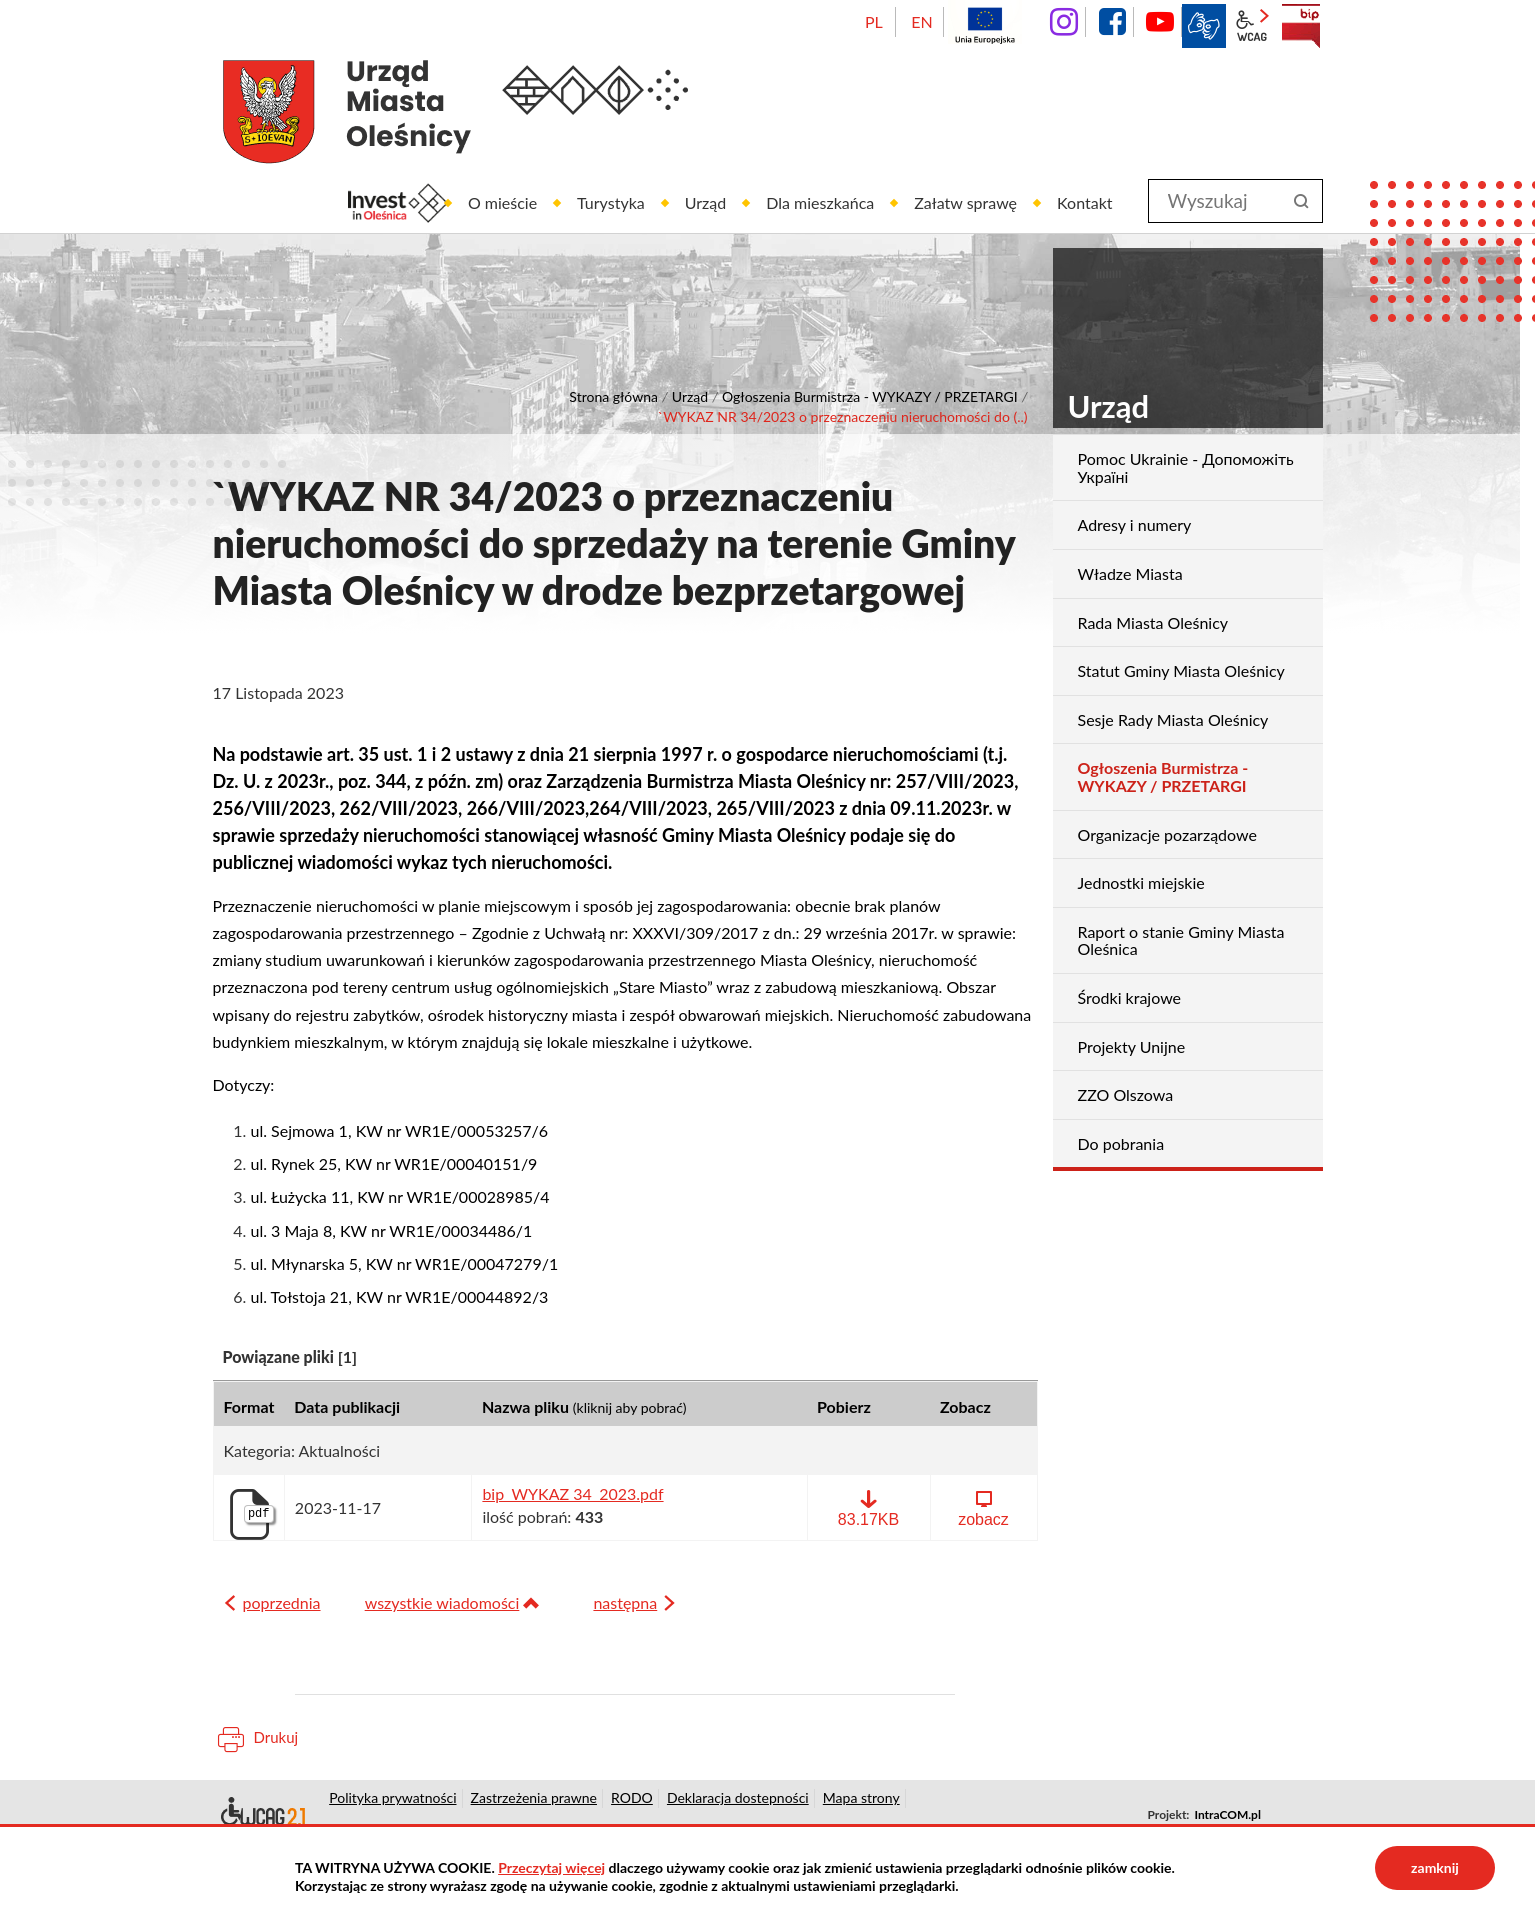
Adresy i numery (1135, 524)
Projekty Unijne (1132, 1046)
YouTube (1160, 22)
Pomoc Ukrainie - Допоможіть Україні (1186, 467)
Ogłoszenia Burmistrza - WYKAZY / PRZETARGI (870, 396)
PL (874, 21)
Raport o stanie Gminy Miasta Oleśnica (1181, 940)
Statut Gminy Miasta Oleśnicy (1181, 670)
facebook (1112, 22)
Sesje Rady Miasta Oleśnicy (1173, 719)
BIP (1301, 26)
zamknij (1435, 1867)
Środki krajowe (1130, 997)
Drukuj (276, 1737)
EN (921, 21)
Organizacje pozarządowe (1167, 834)
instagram (1064, 22)
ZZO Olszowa (1126, 1094)
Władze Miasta (1130, 573)
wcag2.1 (1252, 26)
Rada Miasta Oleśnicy (1153, 622)
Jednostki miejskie (1141, 882)
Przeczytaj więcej (551, 1867)
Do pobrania (1121, 1143)
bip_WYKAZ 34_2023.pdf (572, 1494)
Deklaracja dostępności (261, 1815)
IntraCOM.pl (1227, 1814)
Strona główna (613, 396)
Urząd (690, 396)
